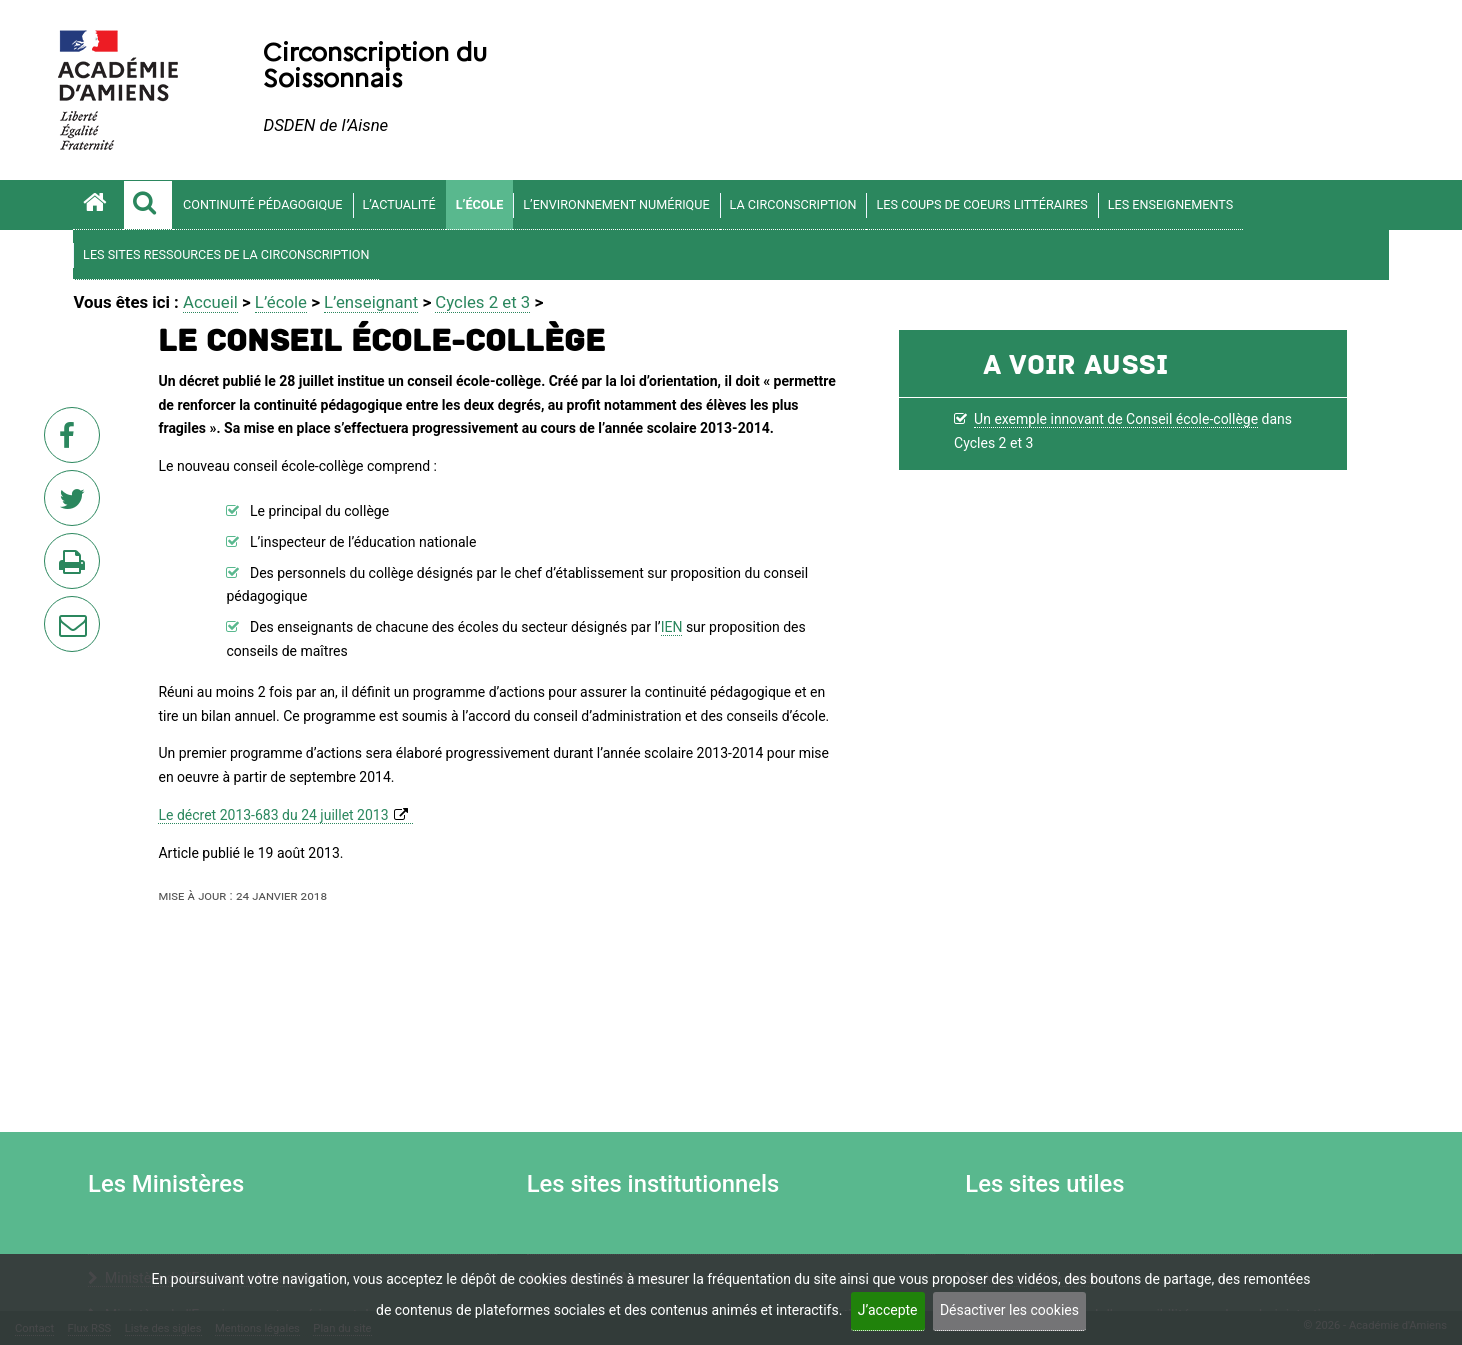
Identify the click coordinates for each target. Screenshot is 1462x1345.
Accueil (210, 302)
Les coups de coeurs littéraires (981, 204)
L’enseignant (371, 302)
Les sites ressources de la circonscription (226, 254)
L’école (480, 204)
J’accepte (888, 1310)
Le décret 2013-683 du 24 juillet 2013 (273, 815)
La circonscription (793, 204)
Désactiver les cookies (1009, 1310)
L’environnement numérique (616, 204)
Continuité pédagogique (262, 204)
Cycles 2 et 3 (482, 302)
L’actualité (399, 204)
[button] (148, 205)
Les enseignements (1170, 204)
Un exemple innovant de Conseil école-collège (1116, 419)
